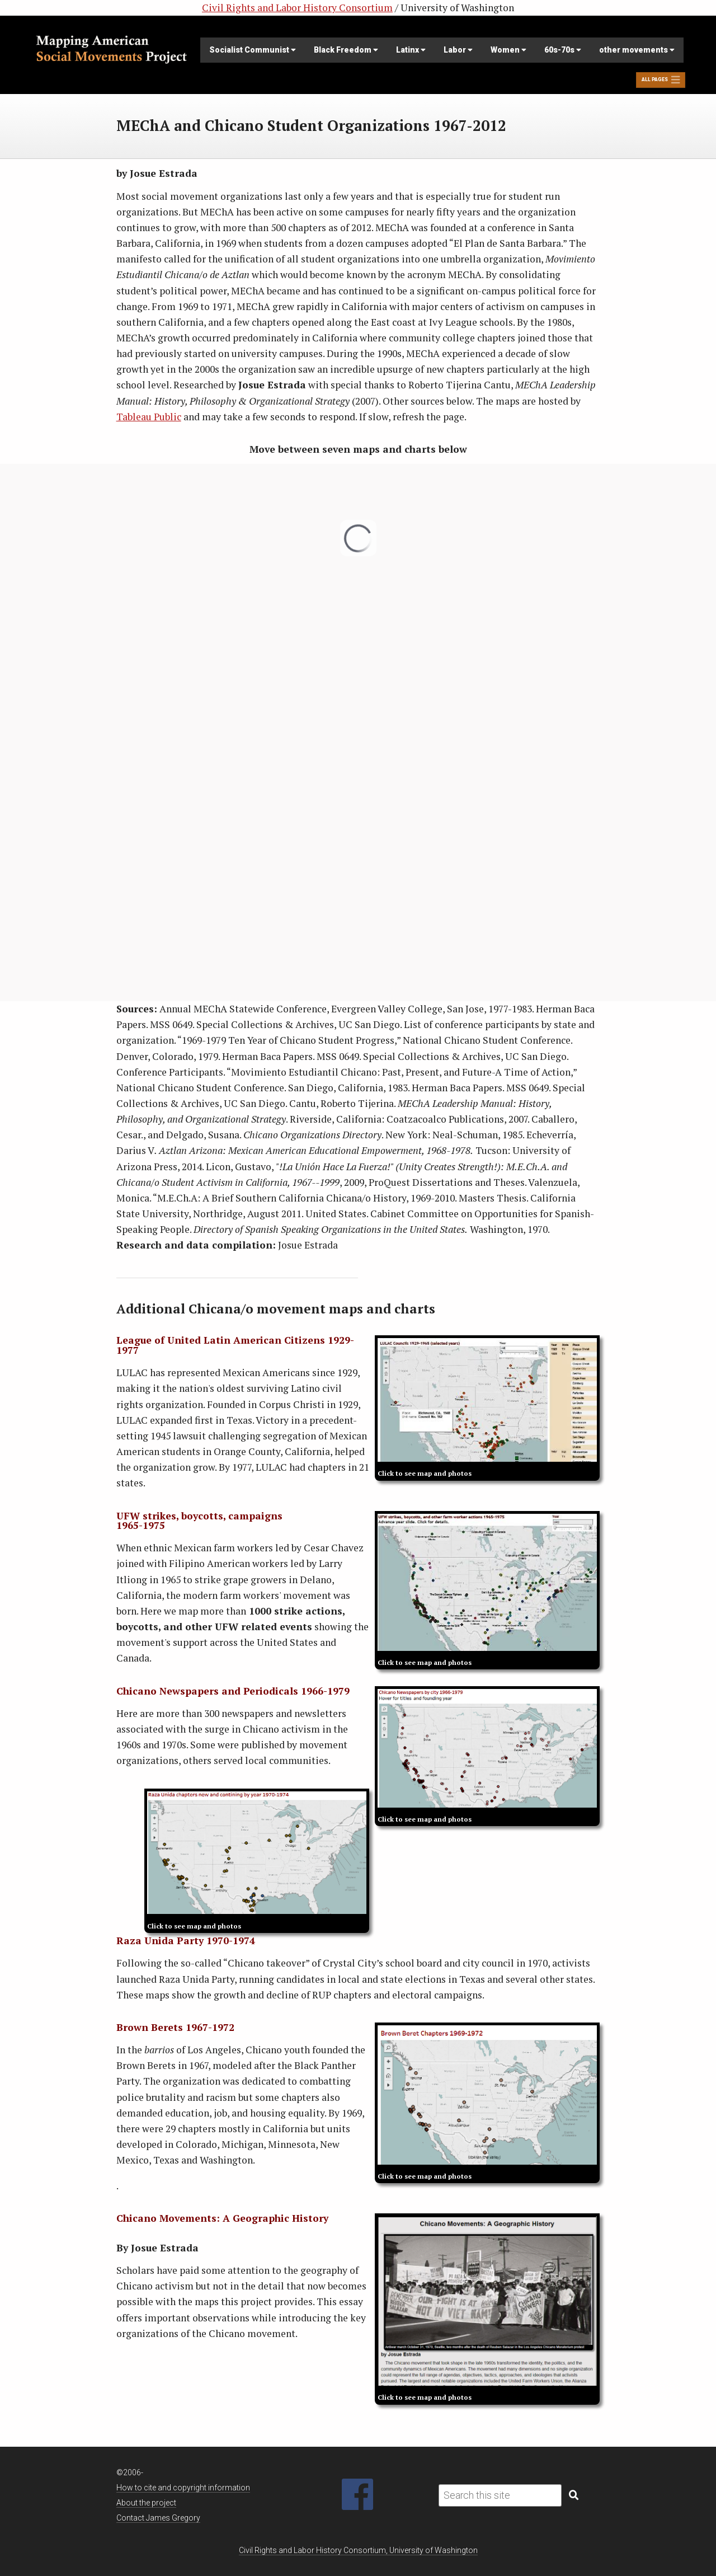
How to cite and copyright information (183, 2487)
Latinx (411, 49)
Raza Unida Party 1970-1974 (185, 1940)
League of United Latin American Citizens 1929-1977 (235, 1345)
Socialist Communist (252, 49)
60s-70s (562, 49)
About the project (146, 2502)
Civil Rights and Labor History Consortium (297, 7)
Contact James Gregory (158, 2517)
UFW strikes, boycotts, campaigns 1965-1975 (199, 1520)
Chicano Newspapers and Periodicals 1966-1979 (233, 1691)
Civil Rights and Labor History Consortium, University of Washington (358, 2550)
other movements (637, 49)
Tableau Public (148, 416)
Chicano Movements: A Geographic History (222, 2218)
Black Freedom (346, 49)
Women (508, 49)
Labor (458, 49)
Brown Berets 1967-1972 (175, 2027)
